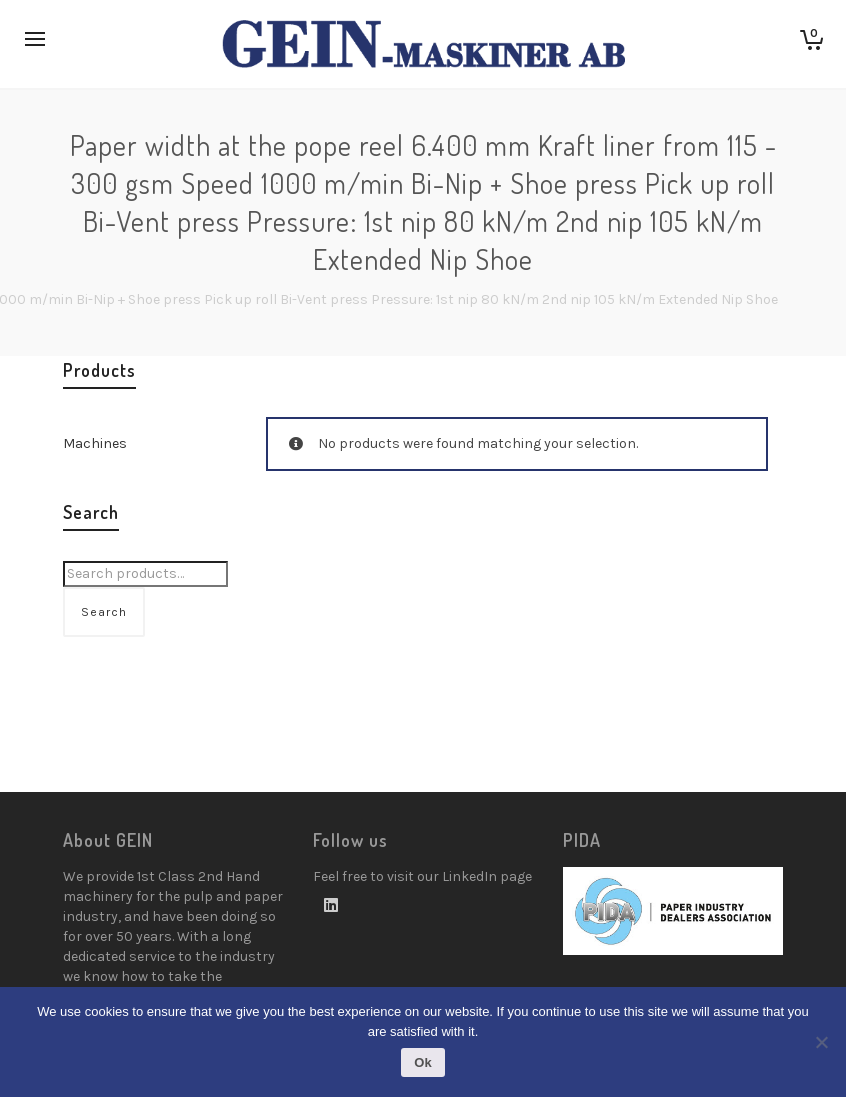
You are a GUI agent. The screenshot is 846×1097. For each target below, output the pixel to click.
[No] (821, 1042)
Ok (422, 1062)
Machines (95, 443)
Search (104, 612)
